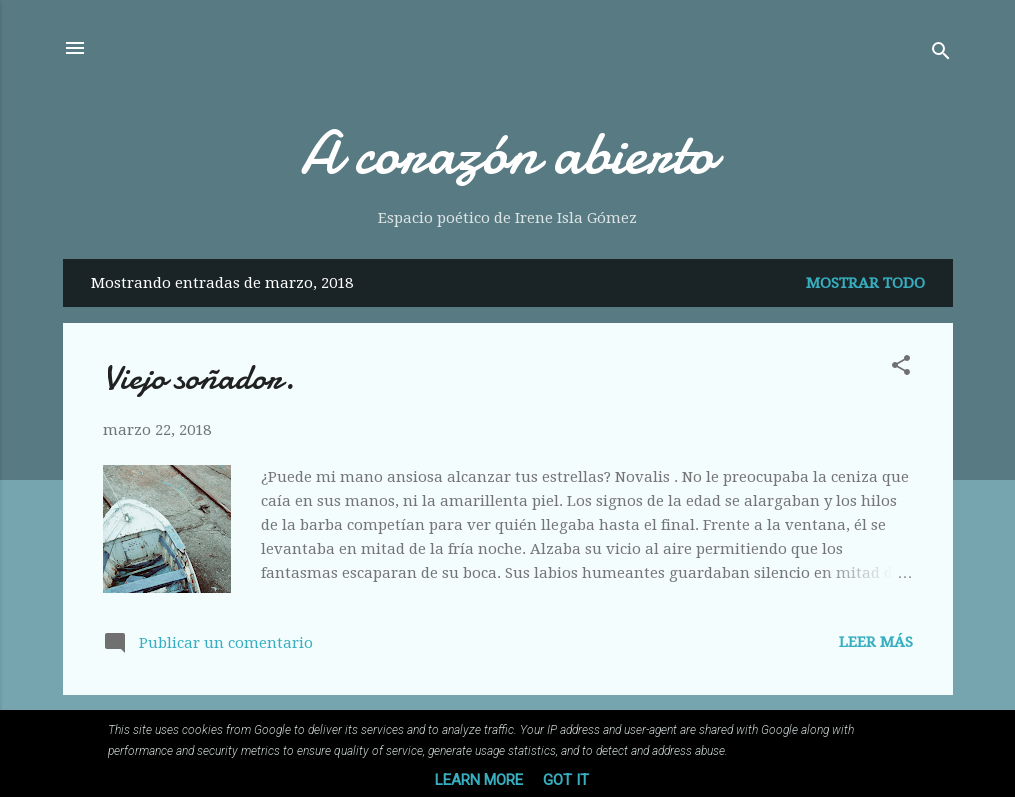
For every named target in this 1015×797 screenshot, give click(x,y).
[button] (901, 368)
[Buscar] (941, 54)
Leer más (876, 642)
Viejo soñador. (199, 377)
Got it (566, 780)
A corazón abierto (507, 153)
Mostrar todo (865, 283)
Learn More (479, 780)
